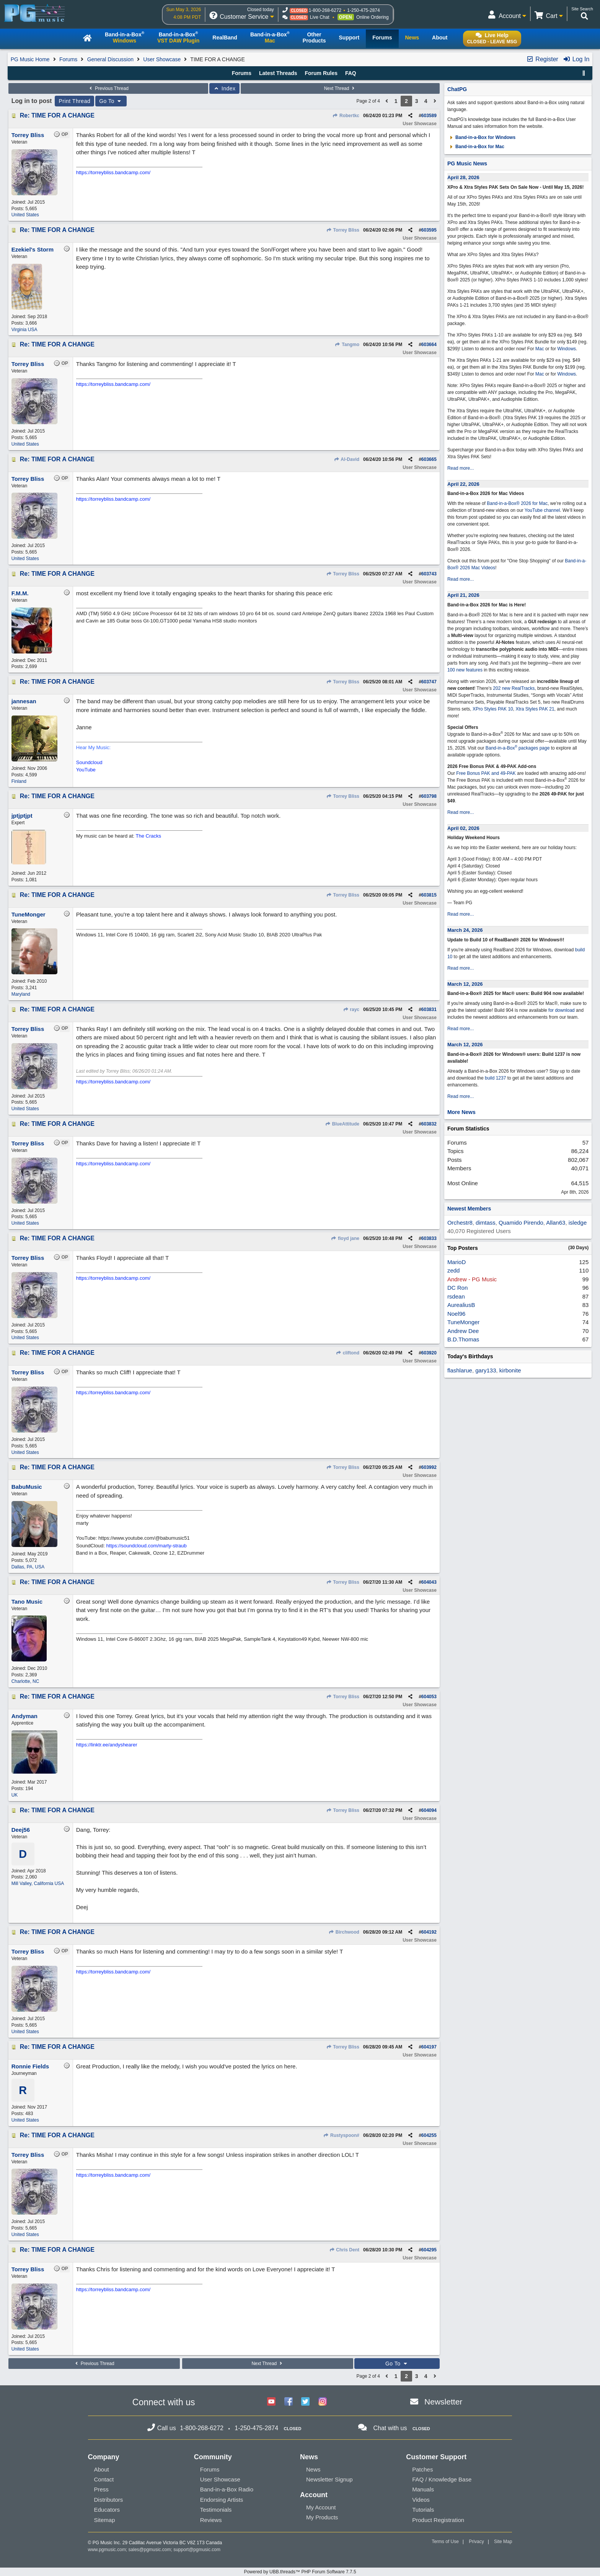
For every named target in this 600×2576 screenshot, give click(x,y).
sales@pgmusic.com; (151, 2549)
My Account (321, 2507)
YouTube (86, 770)
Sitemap (104, 2520)
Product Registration (438, 2520)
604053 (429, 1696)
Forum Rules (321, 73)
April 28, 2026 (463, 177)
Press (101, 2489)
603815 (429, 895)
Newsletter (443, 2401)
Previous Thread (108, 88)
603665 (429, 459)
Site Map (503, 2541)
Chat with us (390, 2428)
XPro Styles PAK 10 (493, 709)
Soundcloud (89, 762)
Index (224, 88)
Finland (18, 781)
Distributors (108, 2499)
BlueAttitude (342, 1124)
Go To (111, 101)
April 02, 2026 (463, 828)
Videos (421, 2499)
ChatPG (457, 89)
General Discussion (110, 59)
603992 (429, 1467)
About (101, 2469)
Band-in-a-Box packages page (518, 748)
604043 (429, 1582)
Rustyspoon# (341, 2135)
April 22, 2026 (463, 484)
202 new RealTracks (514, 688)
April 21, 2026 (463, 595)
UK (14, 1795)
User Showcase (162, 59)
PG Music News (467, 163)
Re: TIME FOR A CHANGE (57, 115)
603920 (429, 1353)
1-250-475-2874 (363, 10)
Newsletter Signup (329, 2479)
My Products (322, 2517)
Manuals (423, 2489)
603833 (429, 1238)
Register (542, 59)
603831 (429, 1009)
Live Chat (319, 17)
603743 (429, 574)
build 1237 (495, 1078)
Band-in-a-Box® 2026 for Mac (517, 503)
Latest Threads (278, 73)
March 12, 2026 (465, 984)
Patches (422, 2469)
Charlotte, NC (25, 1681)
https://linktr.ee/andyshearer (106, 1745)
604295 (429, 2250)
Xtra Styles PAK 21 (534, 709)
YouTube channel (542, 510)
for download (561, 1010)
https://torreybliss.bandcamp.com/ (113, 172)
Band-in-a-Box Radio (226, 2489)
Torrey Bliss (342, 230)
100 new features (465, 670)
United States (25, 214)
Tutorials (423, 2509)
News (313, 2469)
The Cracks (148, 836)
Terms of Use (445, 2541)
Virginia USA (24, 329)
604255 (429, 2135)
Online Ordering (372, 17)
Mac (539, 348)
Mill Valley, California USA (37, 1883)
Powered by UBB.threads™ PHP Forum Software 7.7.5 (300, 2571)
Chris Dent (344, 2250)
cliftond (347, 1353)
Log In (576, 59)
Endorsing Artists (221, 2499)
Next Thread (340, 88)
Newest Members (469, 1209)
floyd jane (345, 1238)
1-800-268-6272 (325, 10)
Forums (68, 59)
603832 (429, 1124)
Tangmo (347, 344)
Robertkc (346, 115)
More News (461, 1112)
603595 (429, 230)
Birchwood (343, 1932)
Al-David (346, 459)
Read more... (460, 468)
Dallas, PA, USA (27, 1567)
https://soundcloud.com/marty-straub (146, 1546)
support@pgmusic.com (196, 2549)
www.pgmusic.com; (107, 2549)
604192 (429, 1932)
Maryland (20, 994)
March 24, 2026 (465, 930)
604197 (429, 2047)
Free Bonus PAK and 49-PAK (486, 773)
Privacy (476, 2541)
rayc (351, 1009)
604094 (429, 1810)
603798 (429, 796)
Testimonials (216, 2509)
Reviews (211, 2520)
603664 (429, 344)
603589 (429, 115)
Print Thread (74, 101)
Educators (107, 2509)
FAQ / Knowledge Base (441, 2479)
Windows (566, 348)
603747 (429, 681)
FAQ (350, 73)
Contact (104, 2479)
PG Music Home (30, 59)
